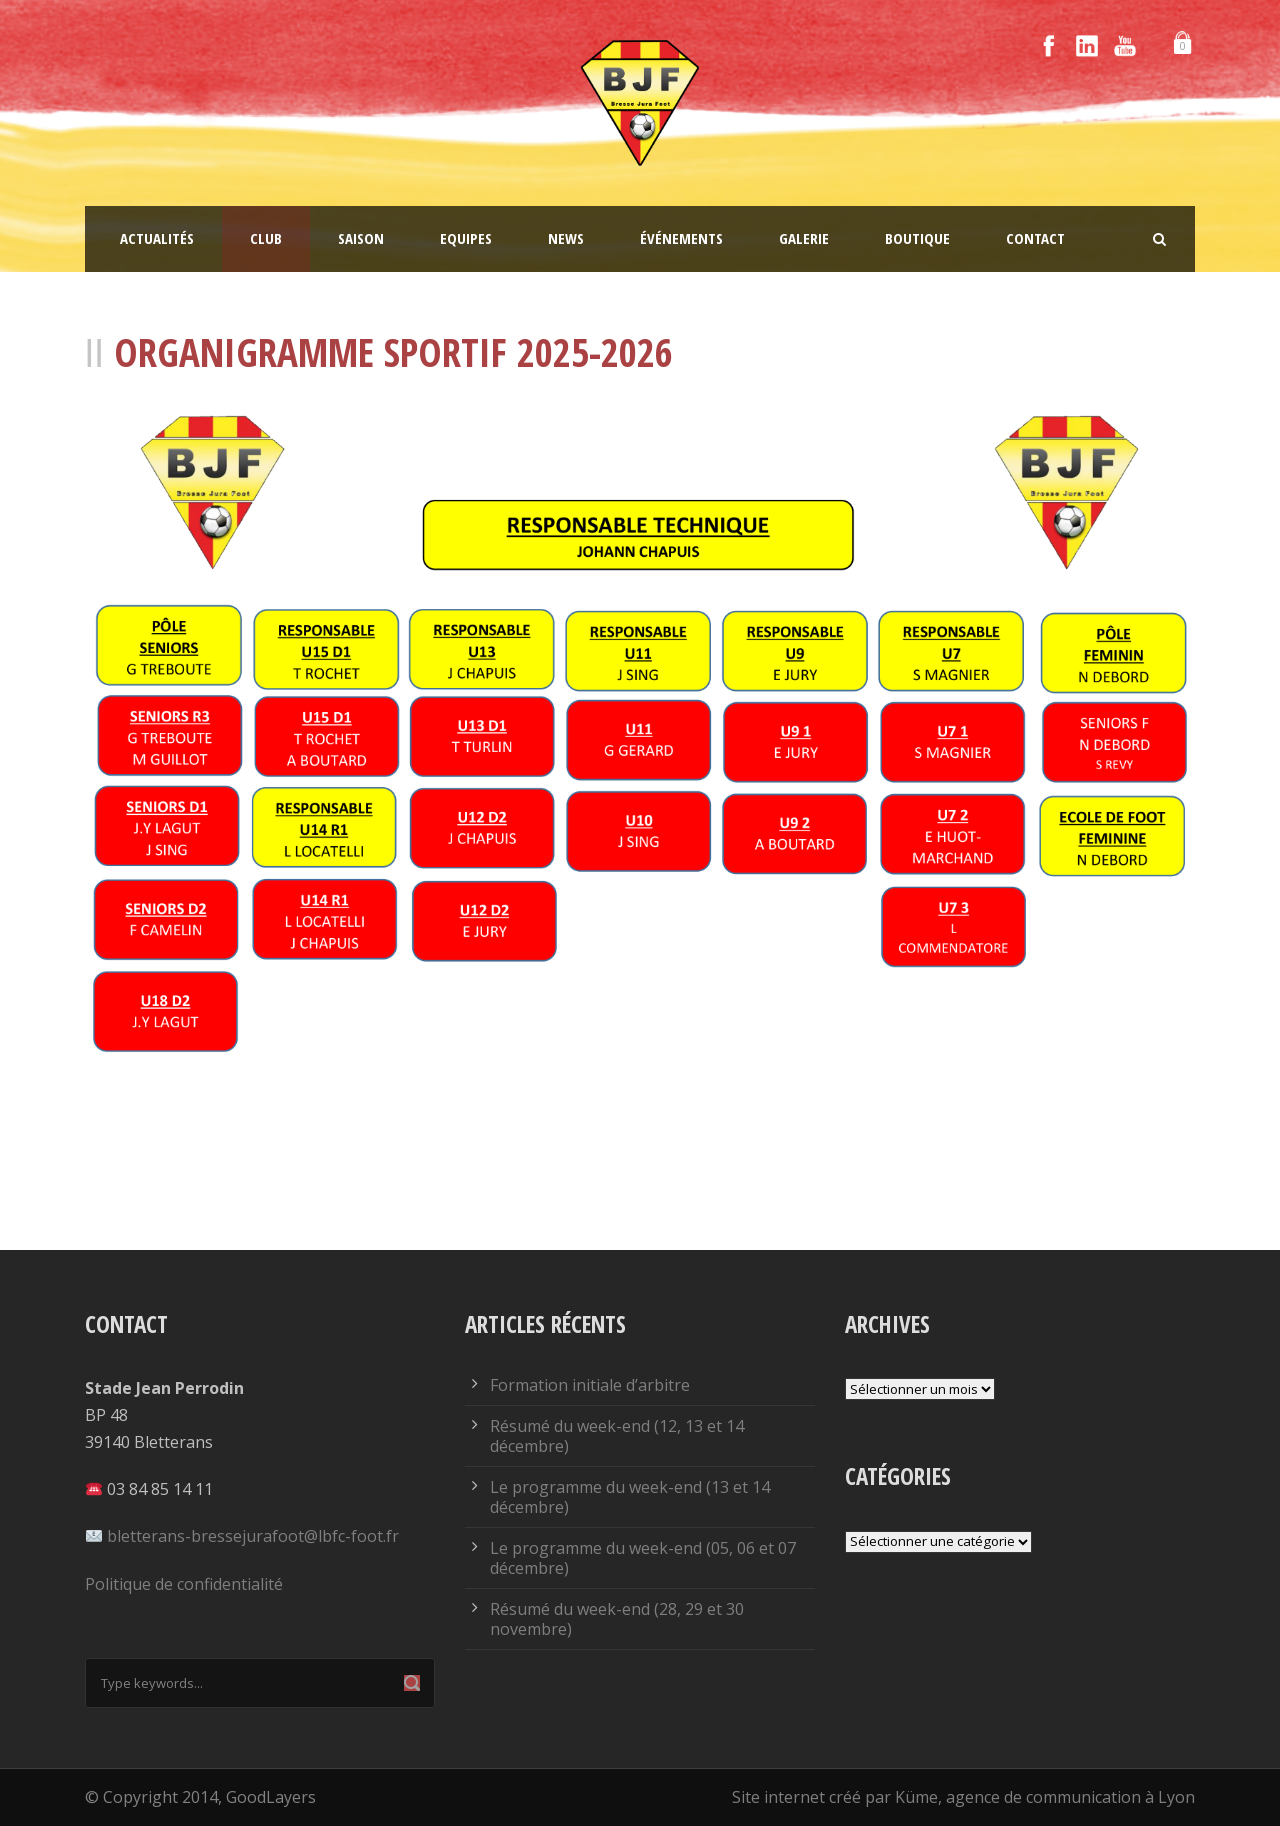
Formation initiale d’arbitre (590, 1385)
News (566, 238)
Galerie (804, 238)
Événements (681, 238)
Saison (361, 238)
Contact (1035, 238)
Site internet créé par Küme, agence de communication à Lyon (963, 1797)
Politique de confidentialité (184, 1584)
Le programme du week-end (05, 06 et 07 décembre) (643, 1558)
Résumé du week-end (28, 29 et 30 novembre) (617, 1619)
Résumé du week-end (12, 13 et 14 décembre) (617, 1436)
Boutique (917, 238)
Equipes (466, 238)
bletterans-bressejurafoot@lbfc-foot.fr (253, 1536)
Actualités (157, 238)
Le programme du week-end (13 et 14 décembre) (630, 1497)
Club (266, 238)
